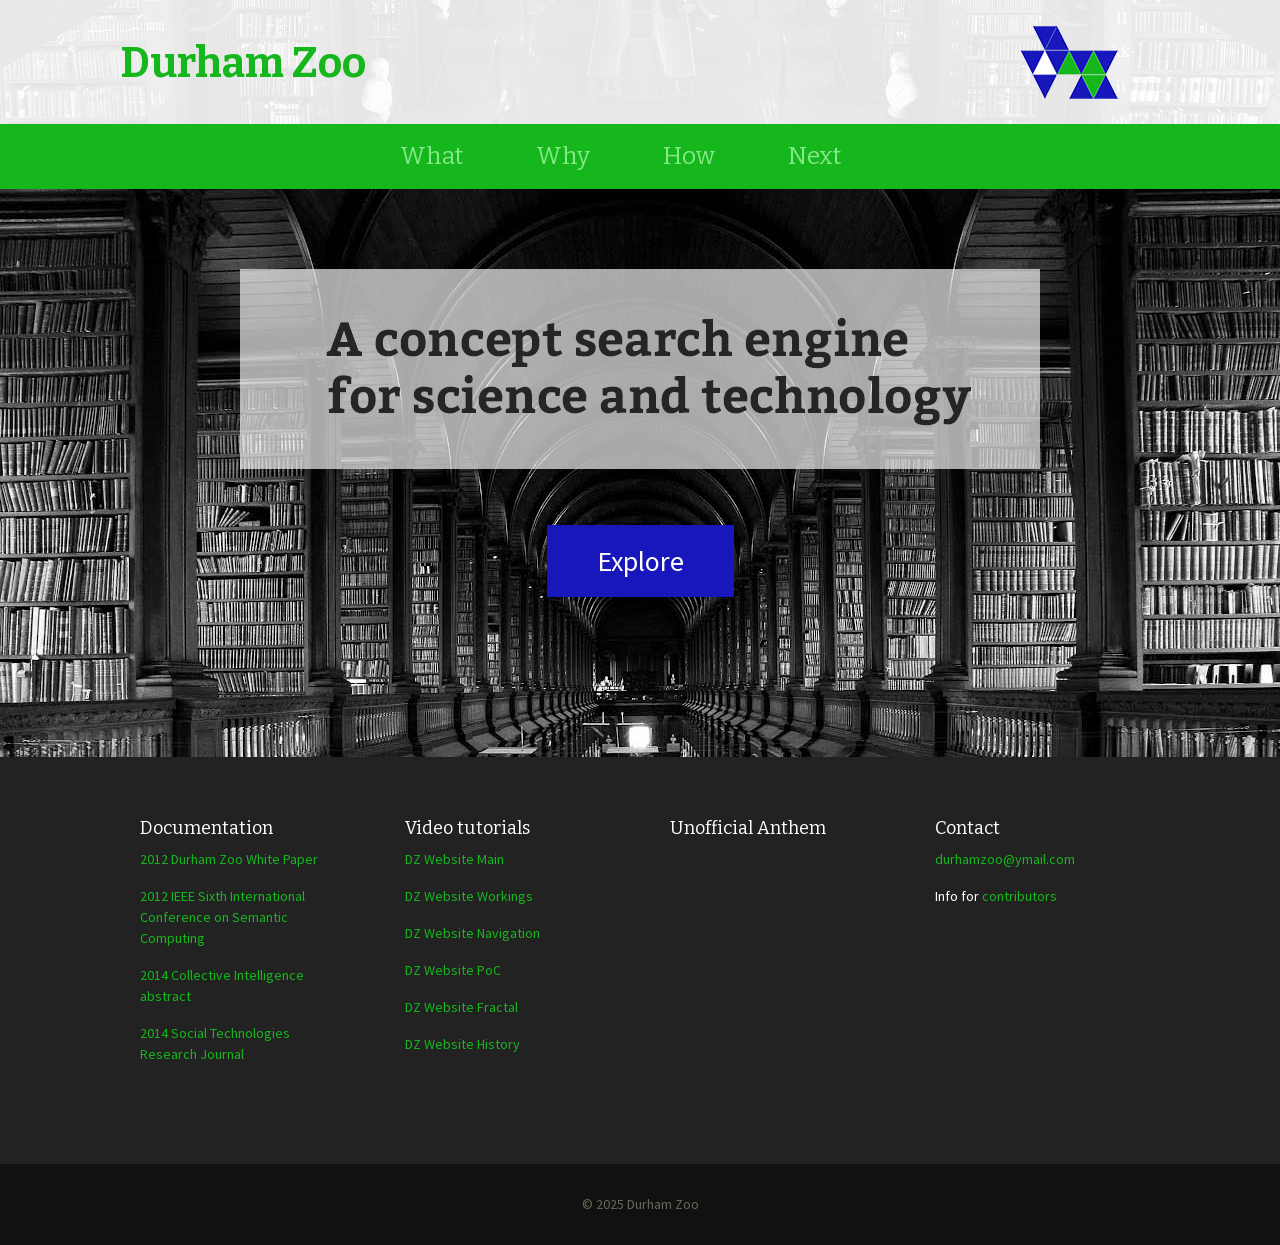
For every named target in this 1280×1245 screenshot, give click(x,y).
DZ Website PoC (453, 970)
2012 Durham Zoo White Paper (229, 859)
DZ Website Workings (469, 896)
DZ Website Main (454, 859)
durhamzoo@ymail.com (1005, 859)
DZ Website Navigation (472, 933)
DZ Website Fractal (461, 1007)
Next (814, 156)
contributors (1019, 896)
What (431, 156)
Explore (640, 561)
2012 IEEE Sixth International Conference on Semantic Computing (222, 917)
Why (563, 156)
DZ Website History (462, 1044)
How (689, 156)
